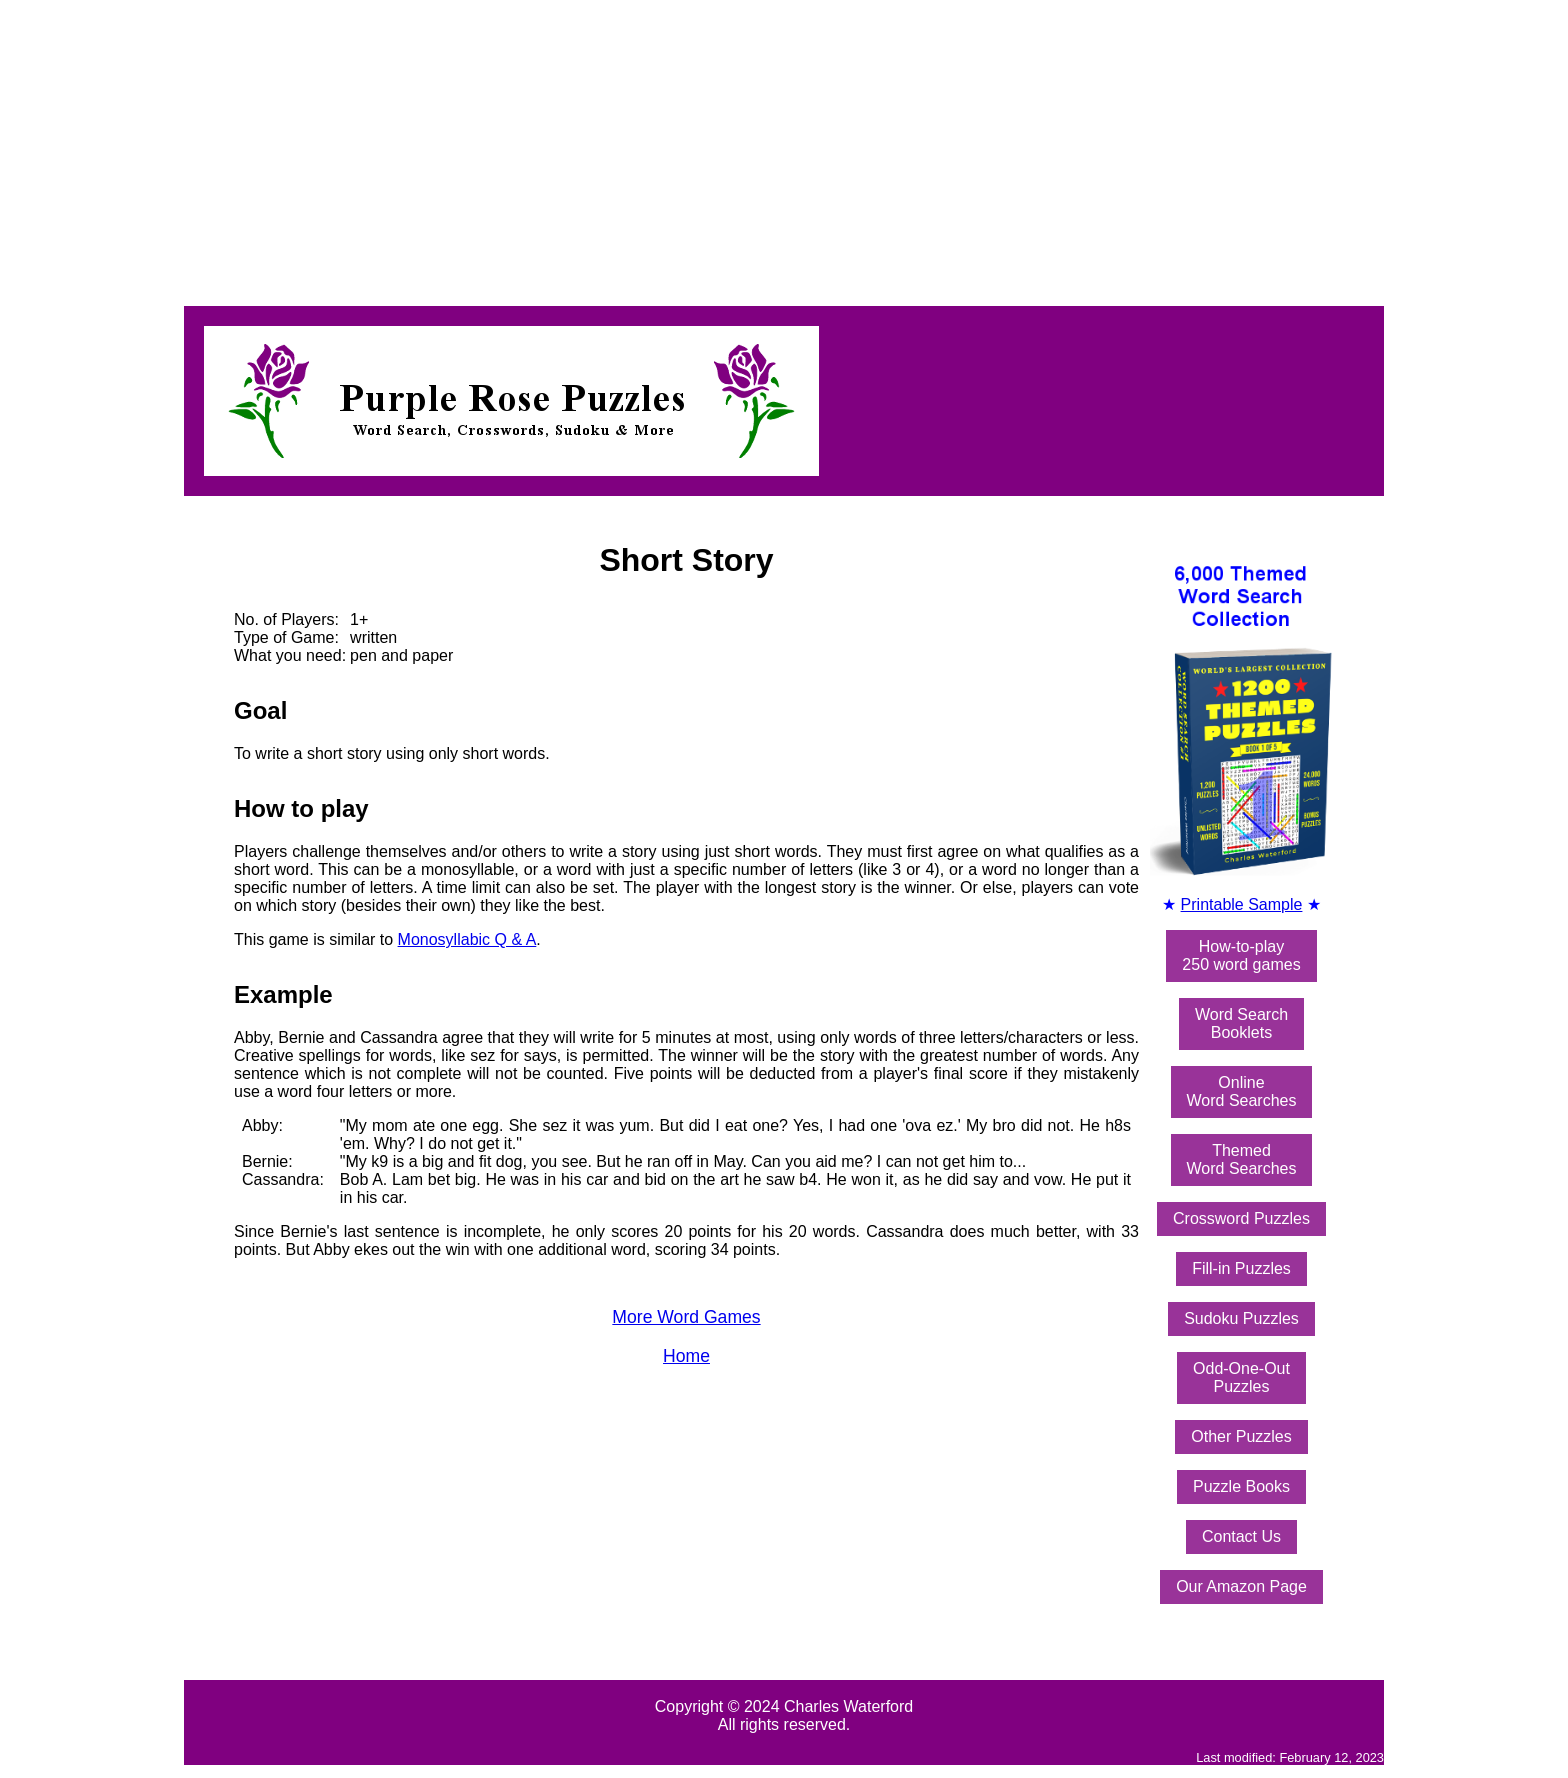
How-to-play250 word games (1241, 955)
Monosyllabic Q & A (467, 939)
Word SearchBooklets (1241, 1023)
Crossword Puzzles (1241, 1218)
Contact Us (1241, 1536)
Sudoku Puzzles (1241, 1318)
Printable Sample (1242, 904)
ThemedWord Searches (1242, 1159)
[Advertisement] (608, 148)
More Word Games (686, 1317)
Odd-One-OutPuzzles (1241, 1377)
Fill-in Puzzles (1241, 1268)
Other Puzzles (1241, 1436)
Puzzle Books (1241, 1486)
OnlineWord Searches (1242, 1091)
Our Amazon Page (1241, 1586)
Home (686, 1356)
